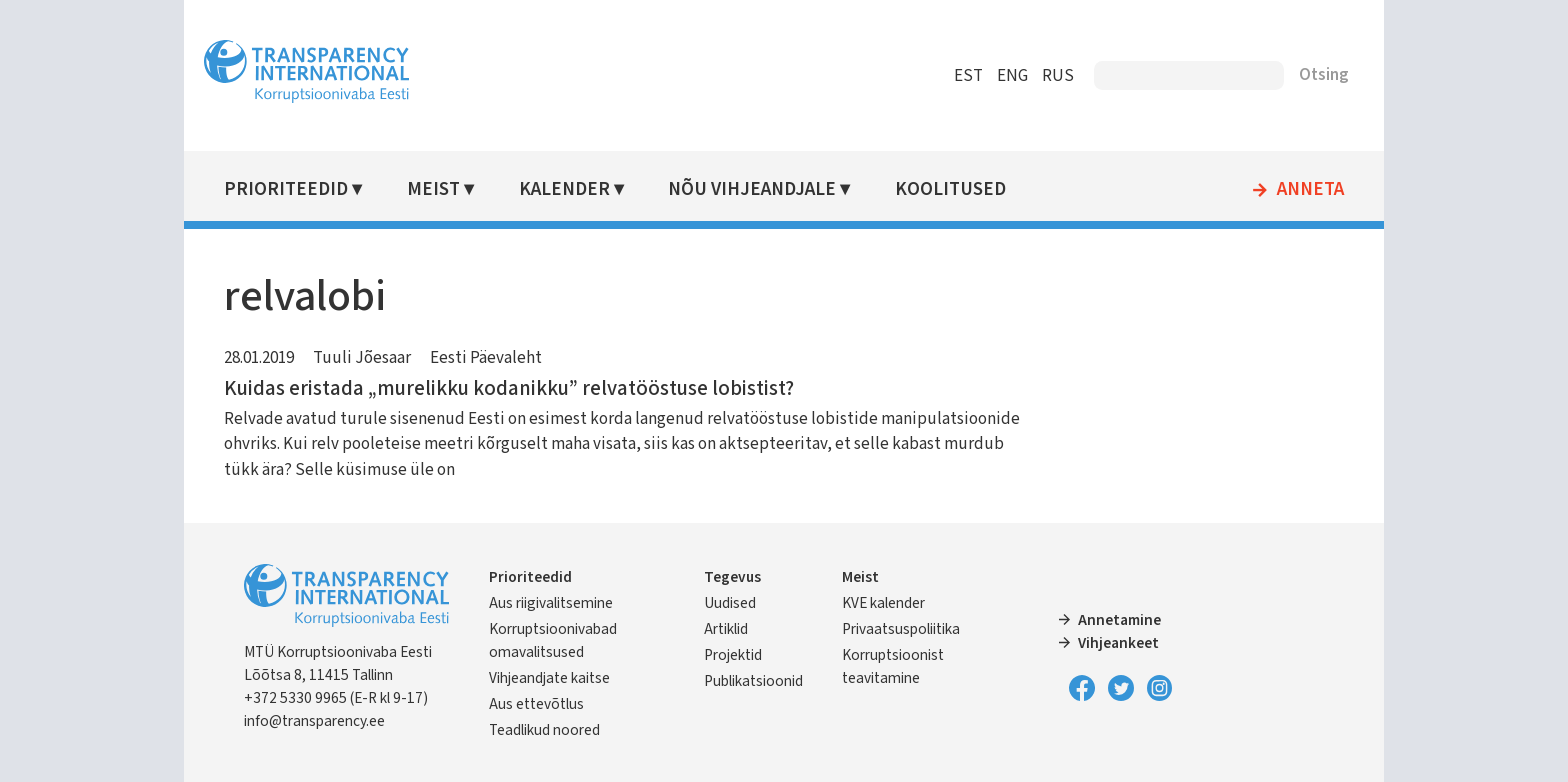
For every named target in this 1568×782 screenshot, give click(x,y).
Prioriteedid (286, 189)
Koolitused (950, 189)
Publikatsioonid (753, 681)
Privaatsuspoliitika (901, 629)
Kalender (564, 189)
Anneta (1310, 190)
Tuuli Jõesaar (362, 358)
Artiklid (726, 629)
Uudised (730, 603)
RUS (1058, 76)
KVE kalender (883, 603)
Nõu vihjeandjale (752, 189)
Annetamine (1119, 620)
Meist (433, 189)
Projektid (733, 655)
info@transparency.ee (314, 721)
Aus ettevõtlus (536, 704)
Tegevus (732, 577)
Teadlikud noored (544, 730)
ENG (1012, 76)
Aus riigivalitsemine (551, 603)
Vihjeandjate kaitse (549, 678)
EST (968, 76)
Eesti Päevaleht (486, 358)
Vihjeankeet (1118, 643)
